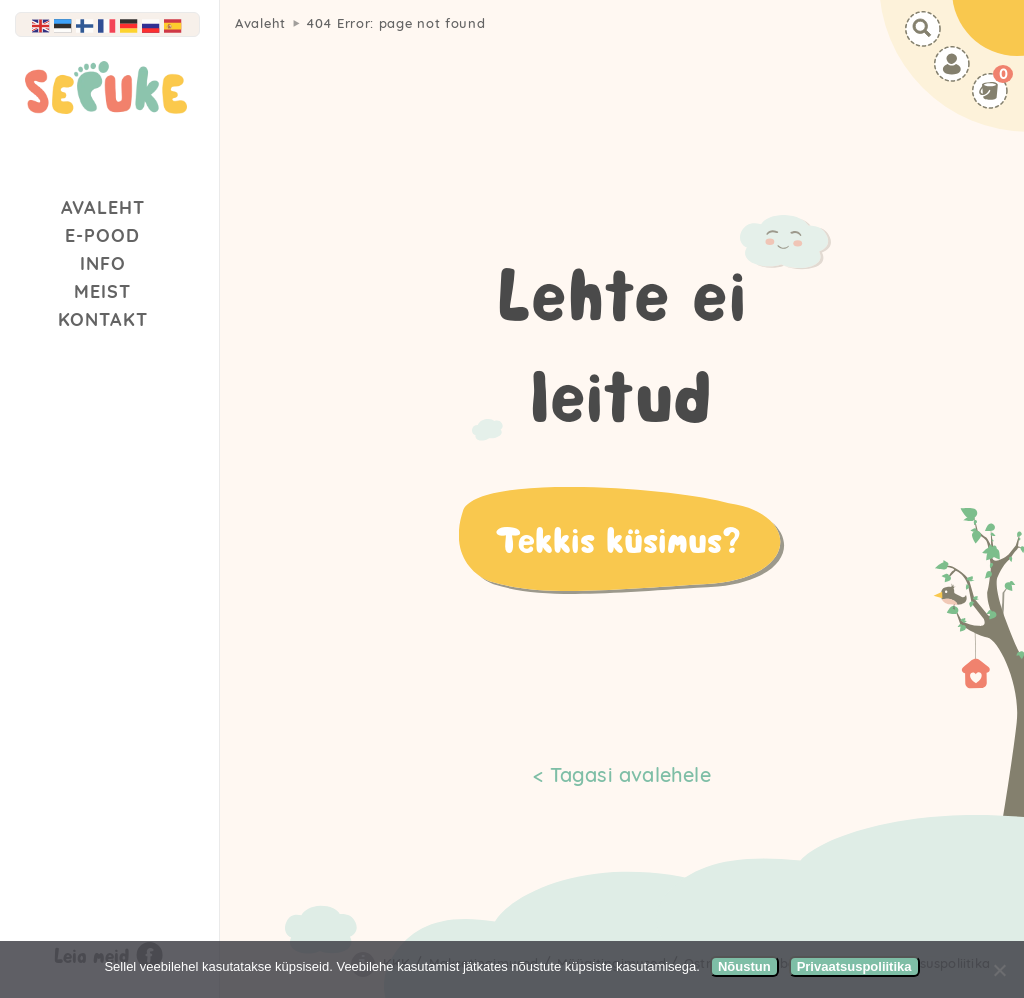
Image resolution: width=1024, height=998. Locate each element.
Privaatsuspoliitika (854, 966)
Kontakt (103, 319)
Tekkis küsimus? (618, 539)
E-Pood (102, 235)
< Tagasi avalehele (622, 774)
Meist (102, 291)
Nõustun (744, 966)
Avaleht (103, 207)
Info (103, 263)
